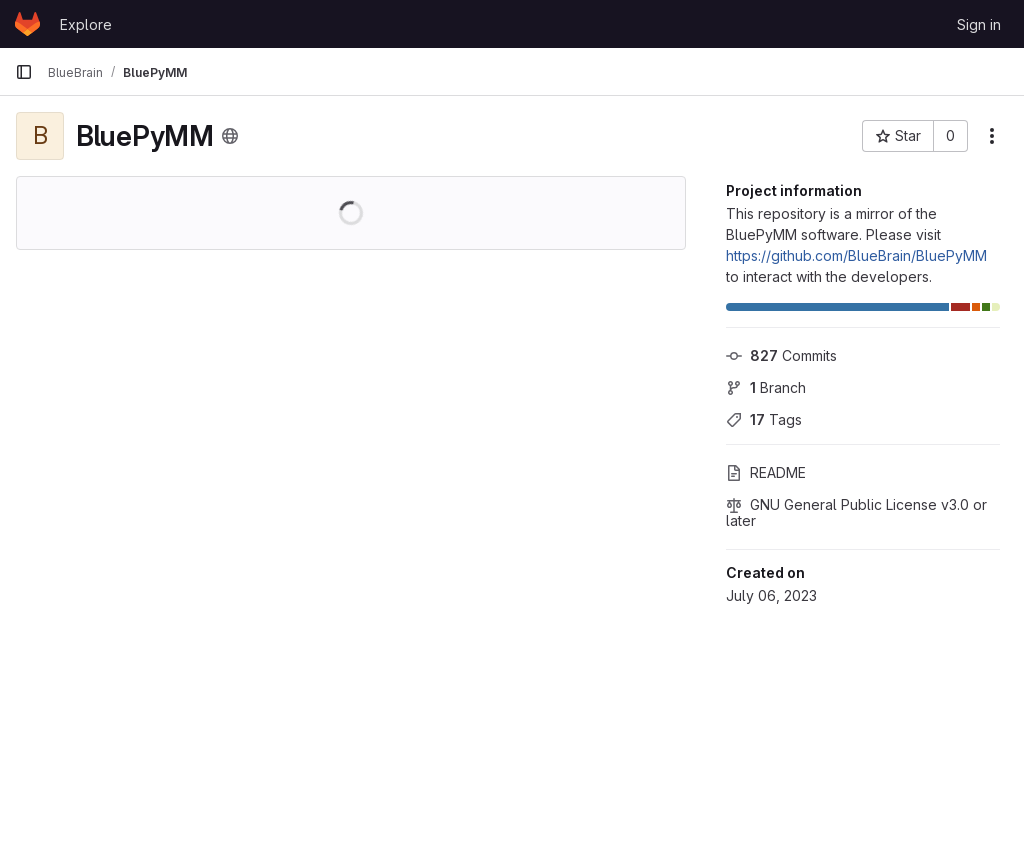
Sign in (979, 24)
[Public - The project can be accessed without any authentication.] (230, 136)
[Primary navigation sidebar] (24, 72)
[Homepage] (27, 24)
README (766, 472)
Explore (86, 24)
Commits (781, 355)
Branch (766, 387)
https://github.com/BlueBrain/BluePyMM (856, 255)
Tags (764, 419)
